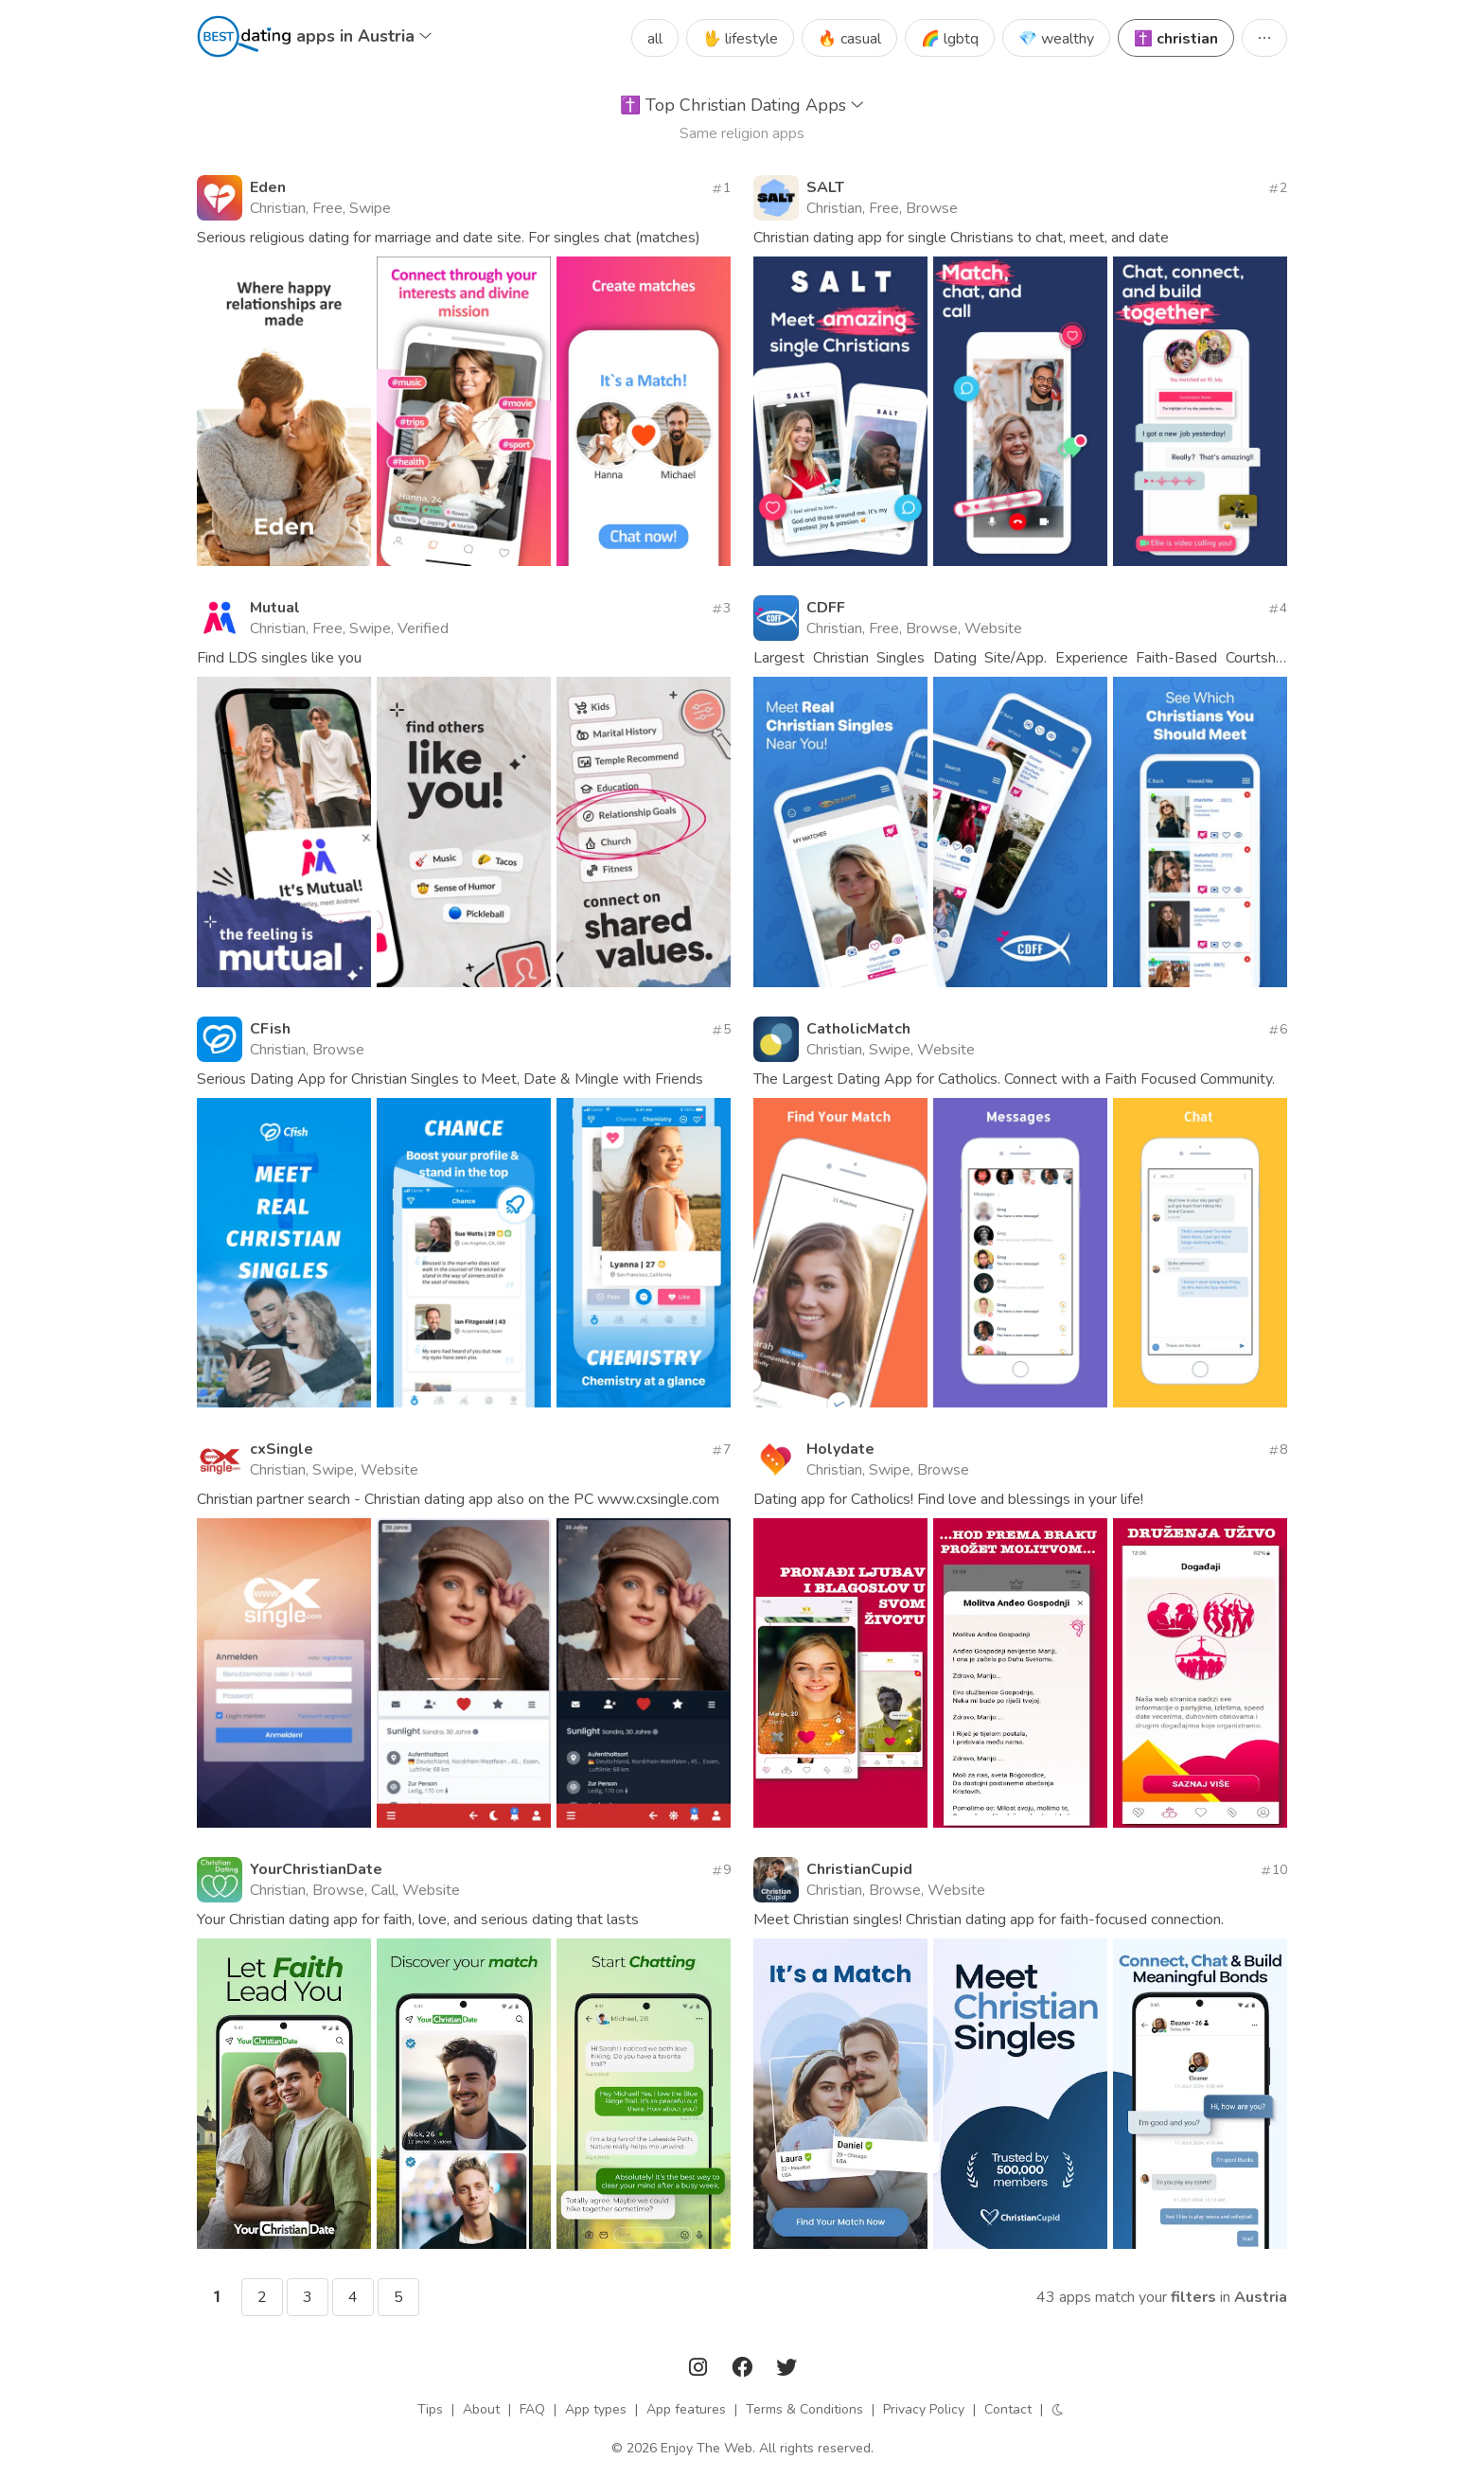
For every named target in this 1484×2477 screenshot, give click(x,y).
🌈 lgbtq (950, 38)
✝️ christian (1176, 38)
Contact (1008, 2409)
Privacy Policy (923, 2409)
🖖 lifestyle (740, 38)
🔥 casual (849, 38)
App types (596, 2409)
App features (686, 2409)
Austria (1260, 2297)
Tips (430, 2409)
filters (1193, 2297)
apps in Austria (364, 36)
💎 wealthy (1056, 38)
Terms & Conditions (804, 2409)
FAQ (532, 2409)
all (654, 38)
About (481, 2409)
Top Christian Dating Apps (742, 105)
